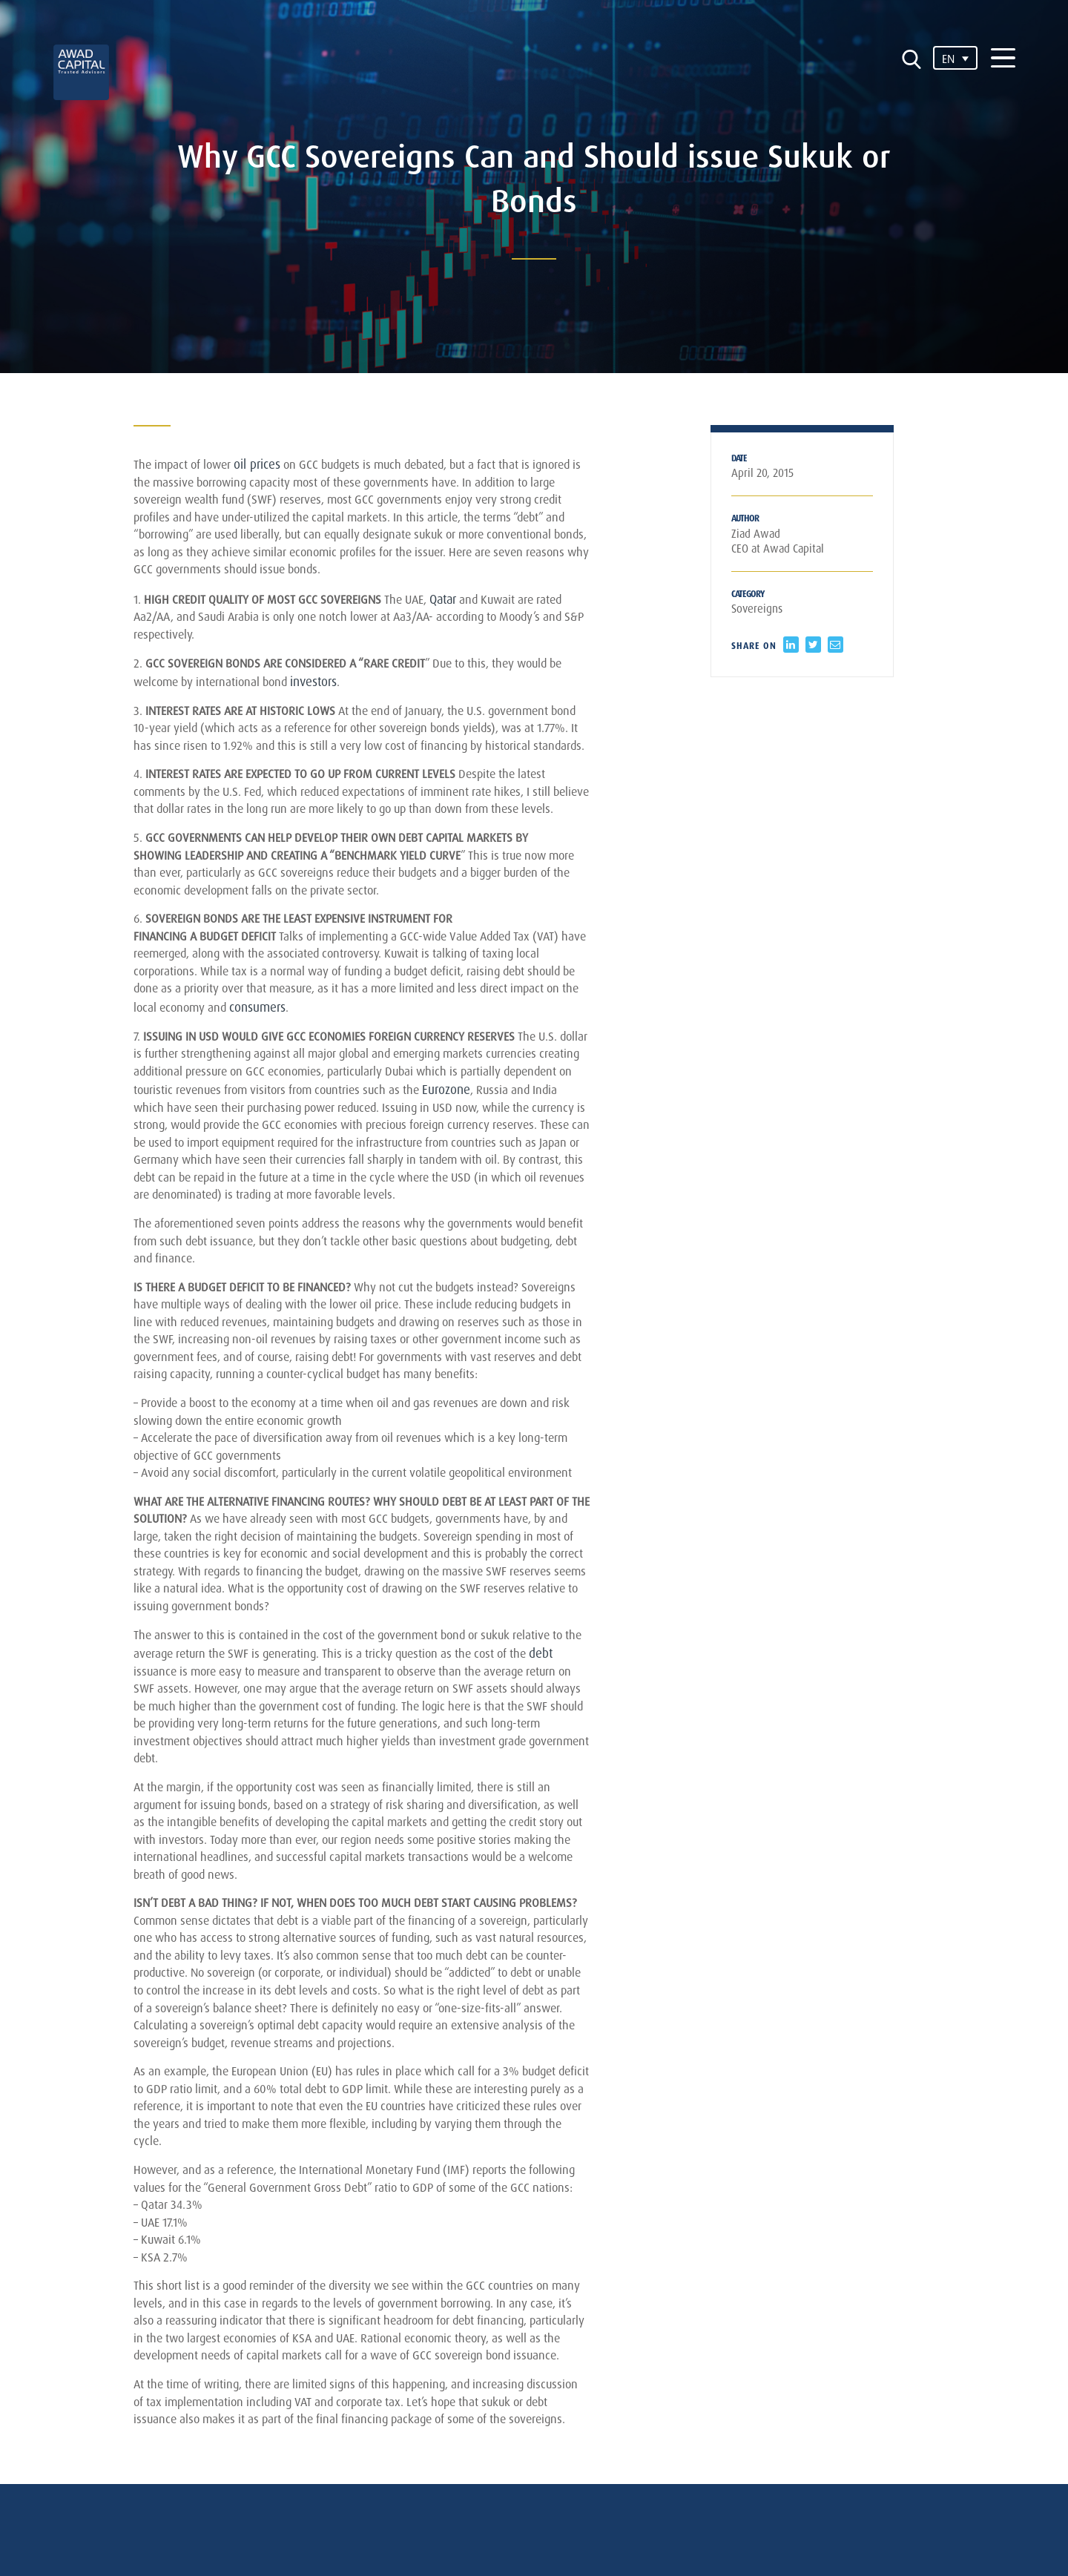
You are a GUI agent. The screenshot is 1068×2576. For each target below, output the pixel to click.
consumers (373, 1090)
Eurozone (158, 1198)
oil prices (266, 464)
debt (145, 1866)
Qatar (462, 608)
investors (341, 697)
